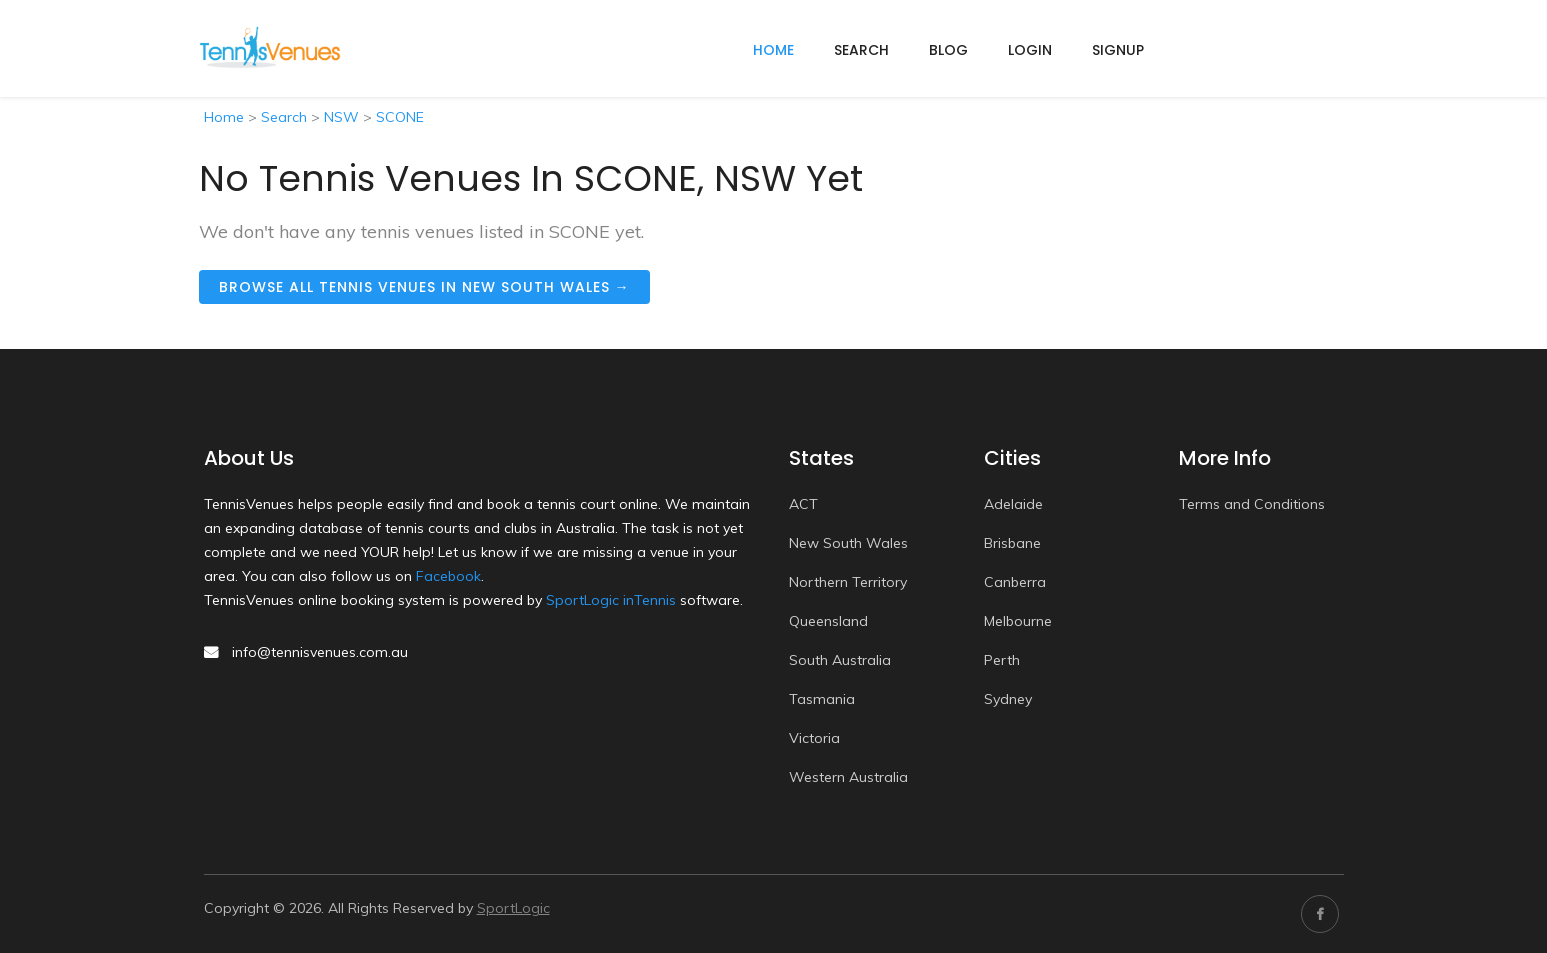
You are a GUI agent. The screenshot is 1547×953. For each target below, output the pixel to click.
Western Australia (848, 777)
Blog (948, 50)
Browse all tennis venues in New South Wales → (424, 287)
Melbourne (1018, 621)
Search (861, 50)
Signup (1118, 50)
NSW (341, 117)
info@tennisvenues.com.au (320, 652)
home (773, 50)
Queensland (828, 621)
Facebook (448, 576)
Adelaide (1013, 504)
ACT (803, 504)
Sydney (1008, 699)
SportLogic (513, 908)
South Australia (840, 660)
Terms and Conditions (1252, 504)
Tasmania (822, 699)
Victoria (814, 738)
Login (1030, 50)
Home (224, 117)
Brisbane (1012, 543)
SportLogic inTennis (611, 600)
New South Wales (848, 543)
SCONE (400, 117)
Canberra (1015, 582)
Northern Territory (848, 582)
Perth (1002, 660)
